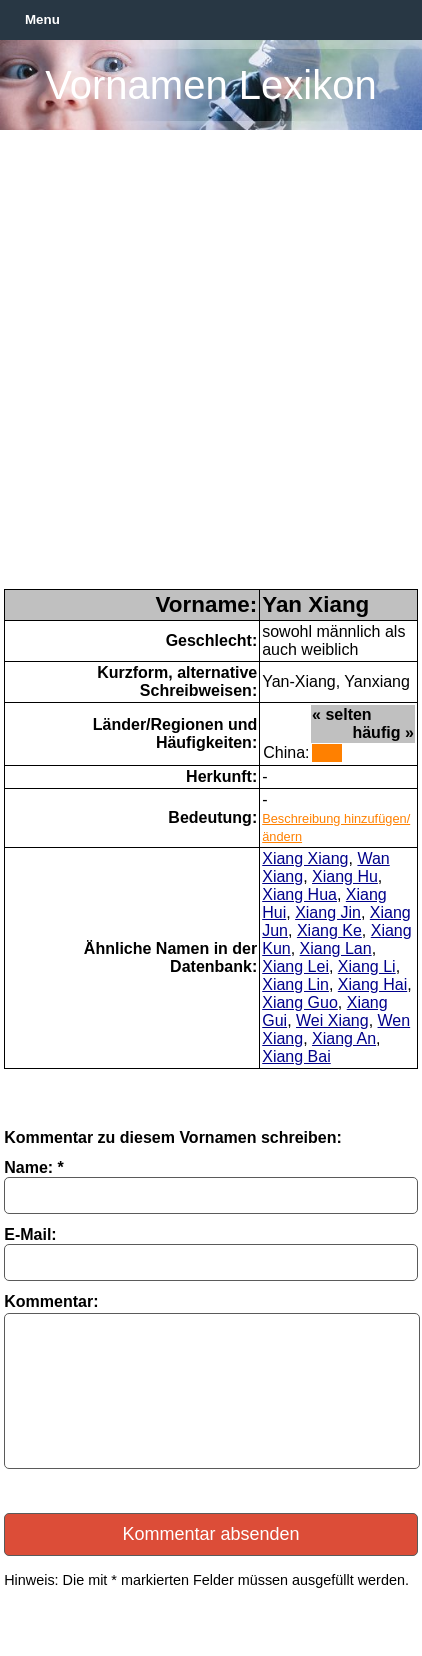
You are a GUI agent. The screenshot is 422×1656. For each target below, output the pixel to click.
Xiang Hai (372, 984)
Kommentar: (51, 1301)
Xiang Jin (328, 912)
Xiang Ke (329, 930)
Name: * (34, 1167)
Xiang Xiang (305, 858)
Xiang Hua (299, 894)
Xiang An (344, 1038)
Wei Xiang (332, 1020)
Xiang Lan (336, 948)
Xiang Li (367, 966)
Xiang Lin (295, 984)
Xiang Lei (295, 966)
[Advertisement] (211, 368)
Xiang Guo (300, 1002)
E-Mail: (30, 1234)
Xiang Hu (345, 876)
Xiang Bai (296, 1056)
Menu (42, 19)
